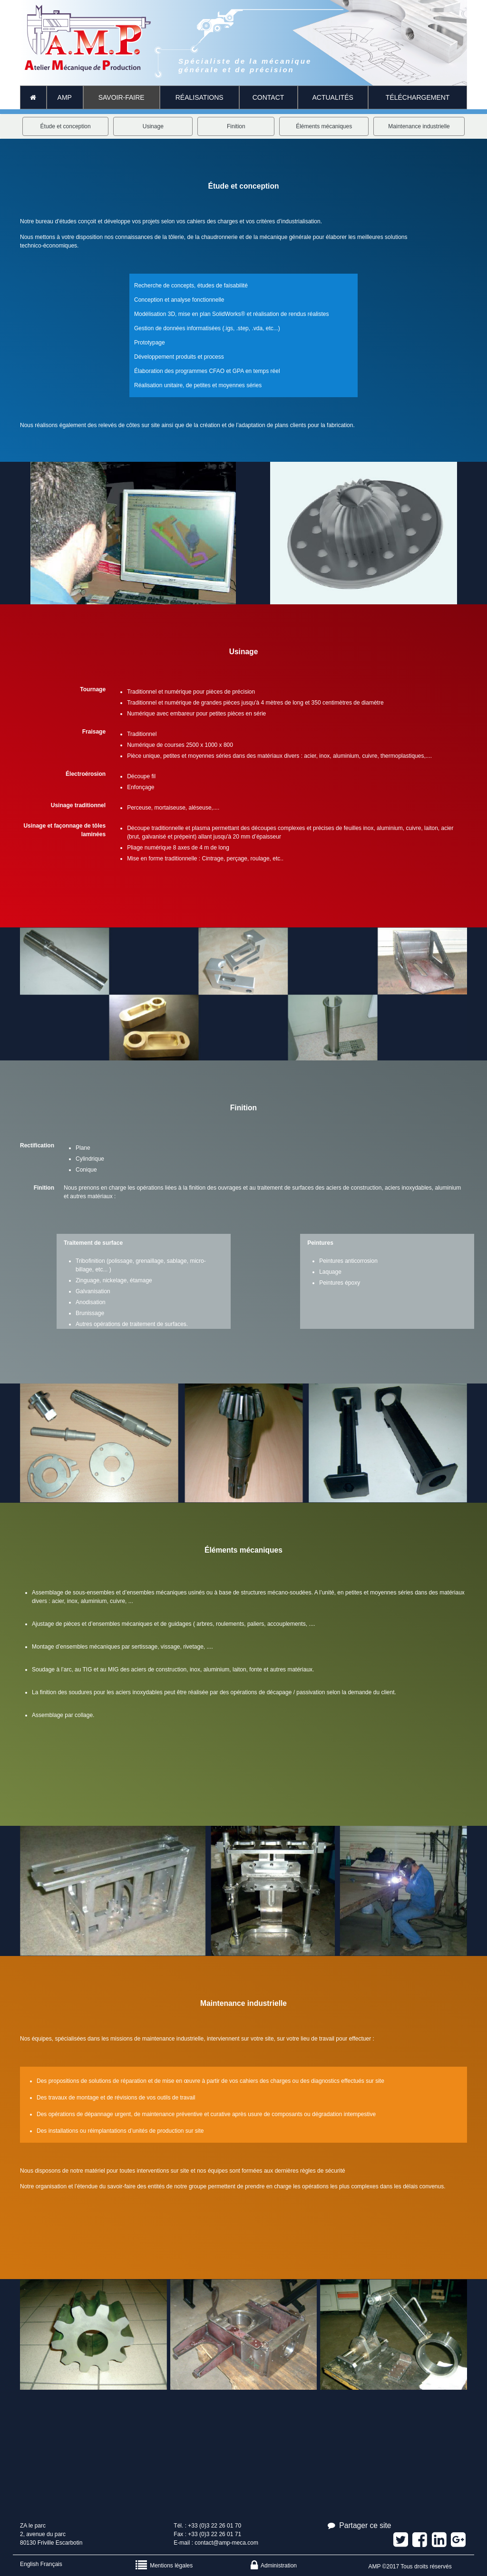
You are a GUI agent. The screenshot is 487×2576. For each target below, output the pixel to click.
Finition (236, 126)
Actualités (332, 97)
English (29, 2564)
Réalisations (199, 97)
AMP (65, 97)
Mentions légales (164, 2565)
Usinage (153, 126)
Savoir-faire (121, 97)
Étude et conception (65, 126)
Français (51, 2564)
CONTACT (268, 97)
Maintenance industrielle (418, 126)
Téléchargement (418, 97)
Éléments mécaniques (324, 126)
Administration (274, 2565)
